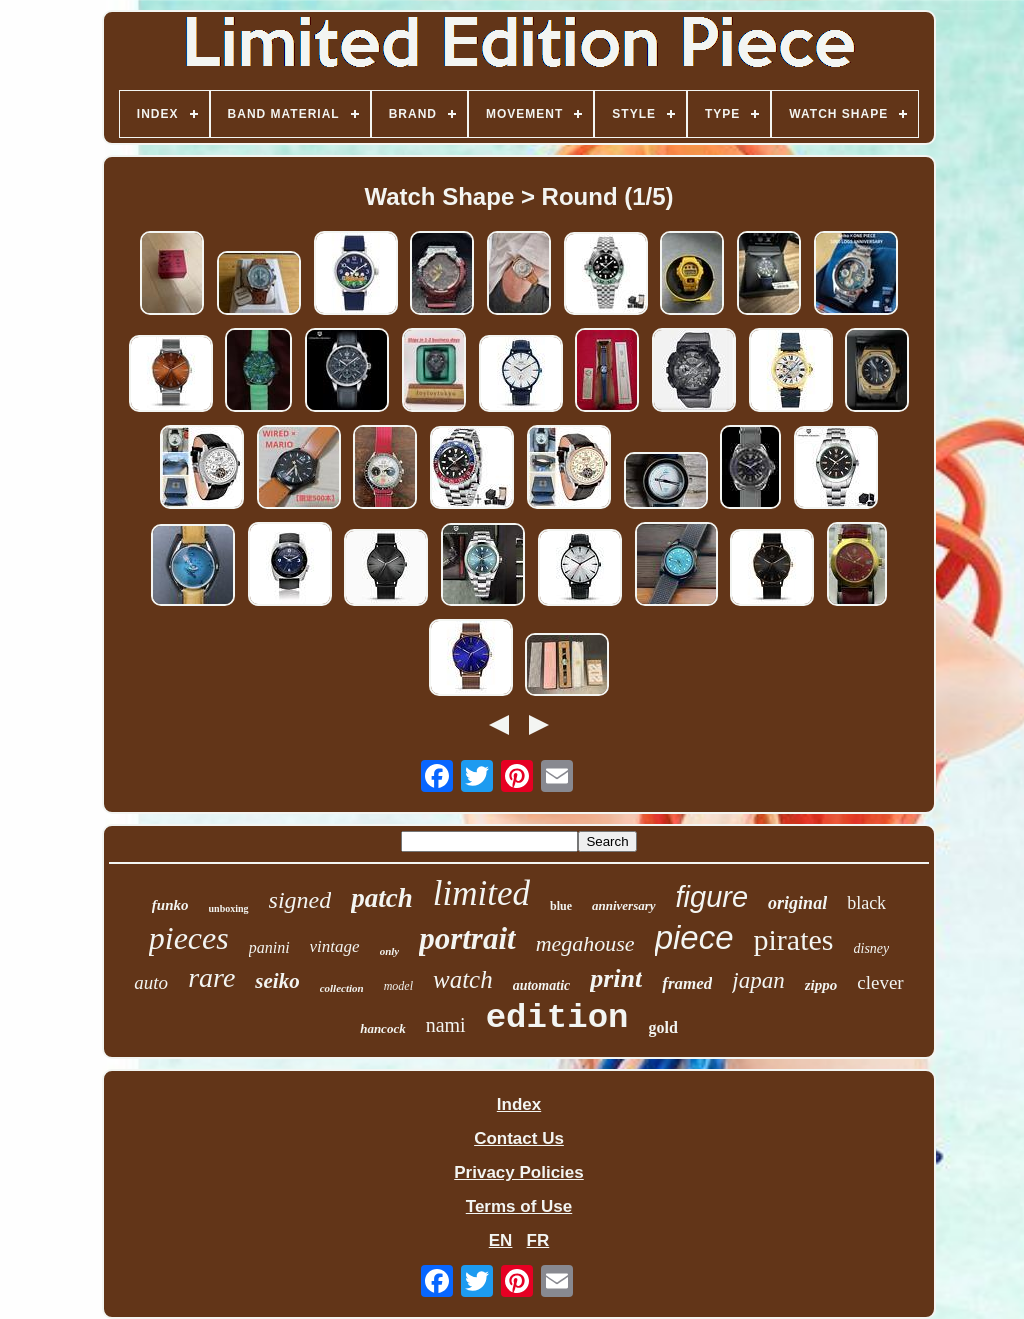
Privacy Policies (518, 1172)
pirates (794, 939)
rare (211, 977)
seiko (277, 981)
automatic (542, 985)
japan (758, 980)
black (866, 903)
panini (269, 947)
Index (519, 1104)
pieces (189, 938)
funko (170, 905)
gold (662, 1027)
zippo (821, 985)
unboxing (229, 908)
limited (481, 893)
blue (561, 906)
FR (538, 1240)
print (616, 978)
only (390, 951)
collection (342, 988)
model (398, 986)
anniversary (624, 905)
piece (694, 937)
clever (880, 982)
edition (557, 1018)
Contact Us (519, 1138)
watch (463, 979)
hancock (383, 1028)
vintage (335, 946)
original (797, 903)
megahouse (585, 943)
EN (501, 1240)
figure (712, 897)
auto (151, 982)
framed (687, 983)
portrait (467, 938)
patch (382, 898)
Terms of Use (519, 1206)
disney (872, 948)
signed (300, 900)
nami (446, 1025)
